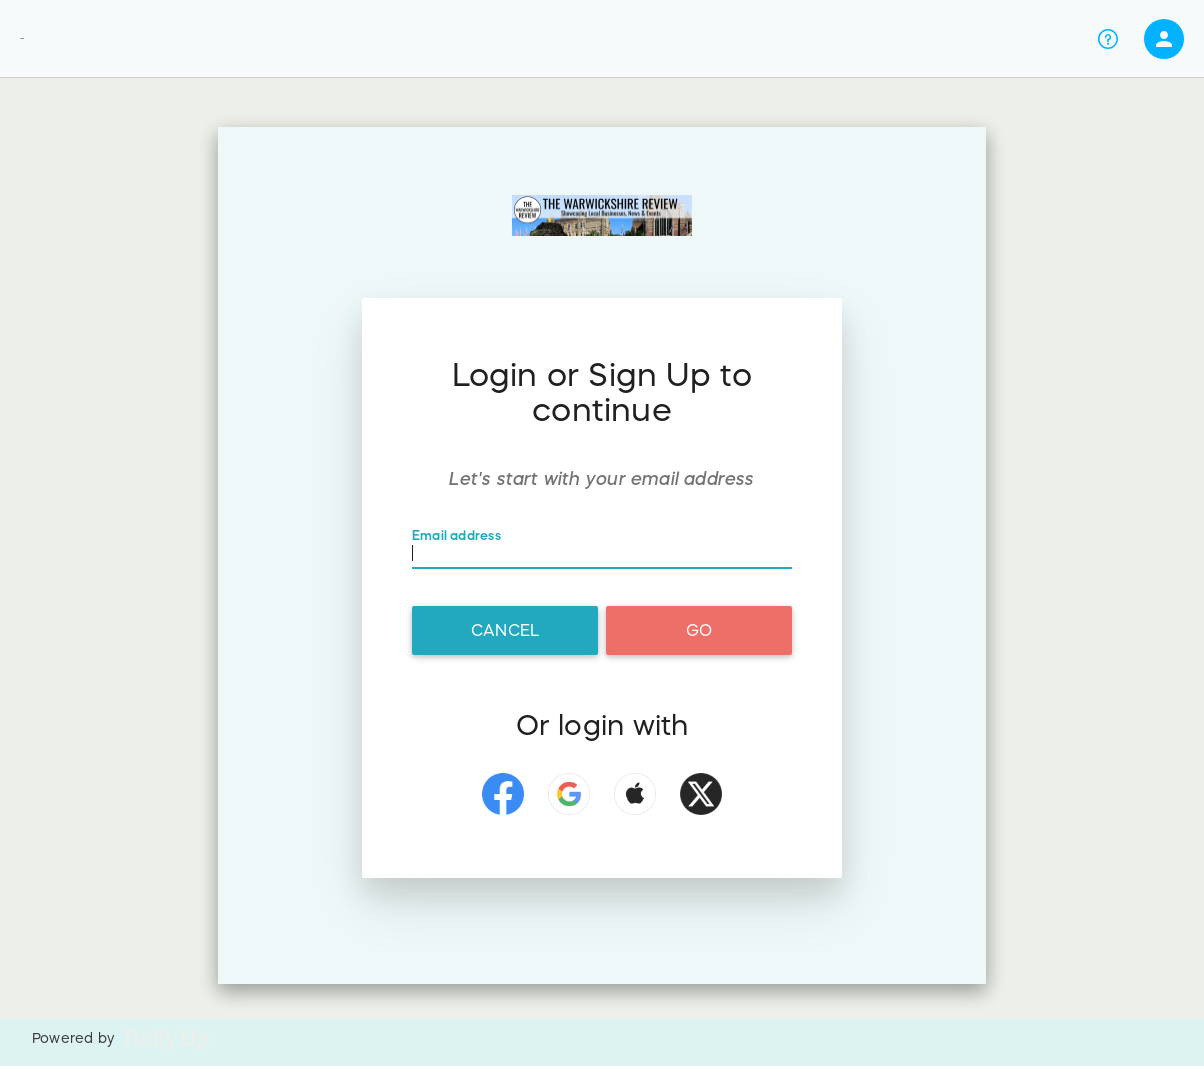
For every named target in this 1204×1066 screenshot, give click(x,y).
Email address (456, 536)
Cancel (505, 630)
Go (699, 630)
